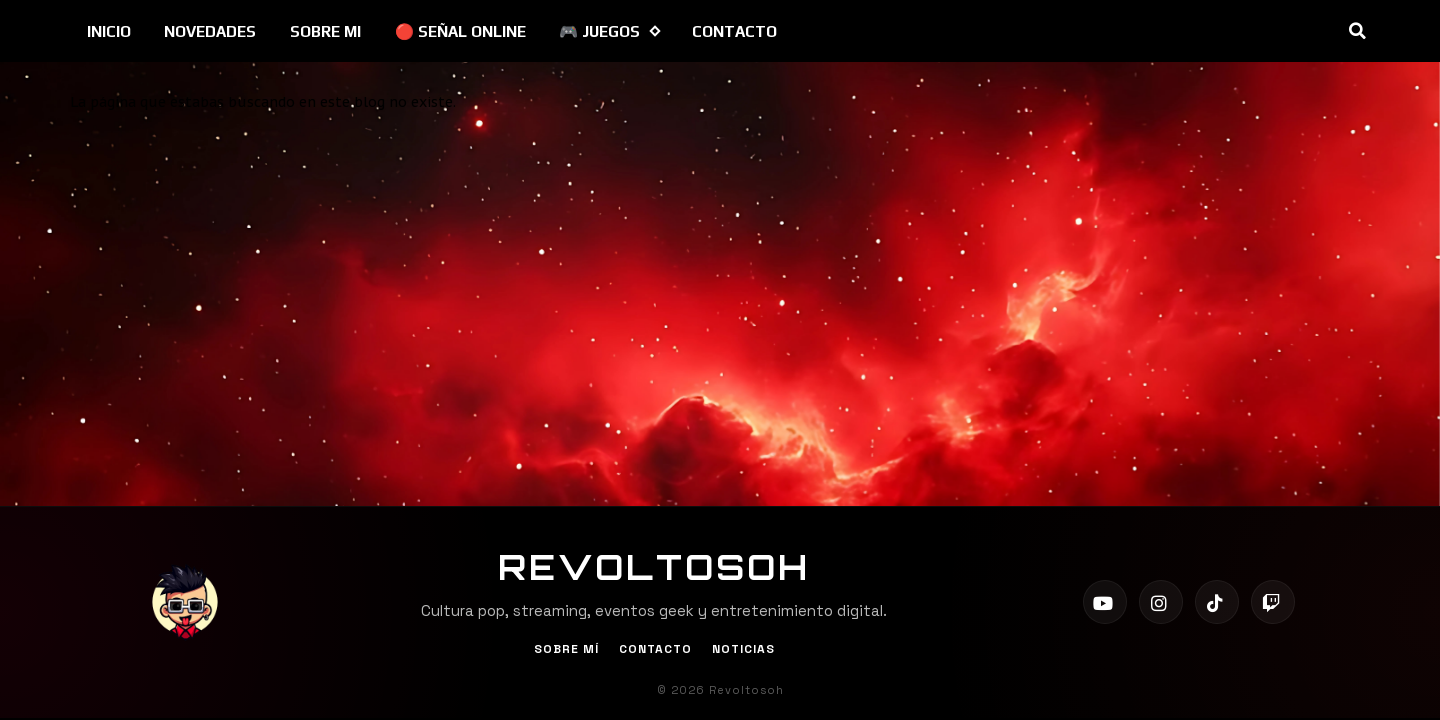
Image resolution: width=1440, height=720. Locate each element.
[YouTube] (1105, 602)
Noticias (743, 649)
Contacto (655, 649)
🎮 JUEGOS (609, 31)
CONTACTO (734, 31)
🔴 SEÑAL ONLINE (460, 31)
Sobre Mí (566, 649)
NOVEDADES (210, 31)
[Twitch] (1273, 602)
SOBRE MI (325, 31)
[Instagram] (1161, 602)
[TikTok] (1217, 602)
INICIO (109, 31)
